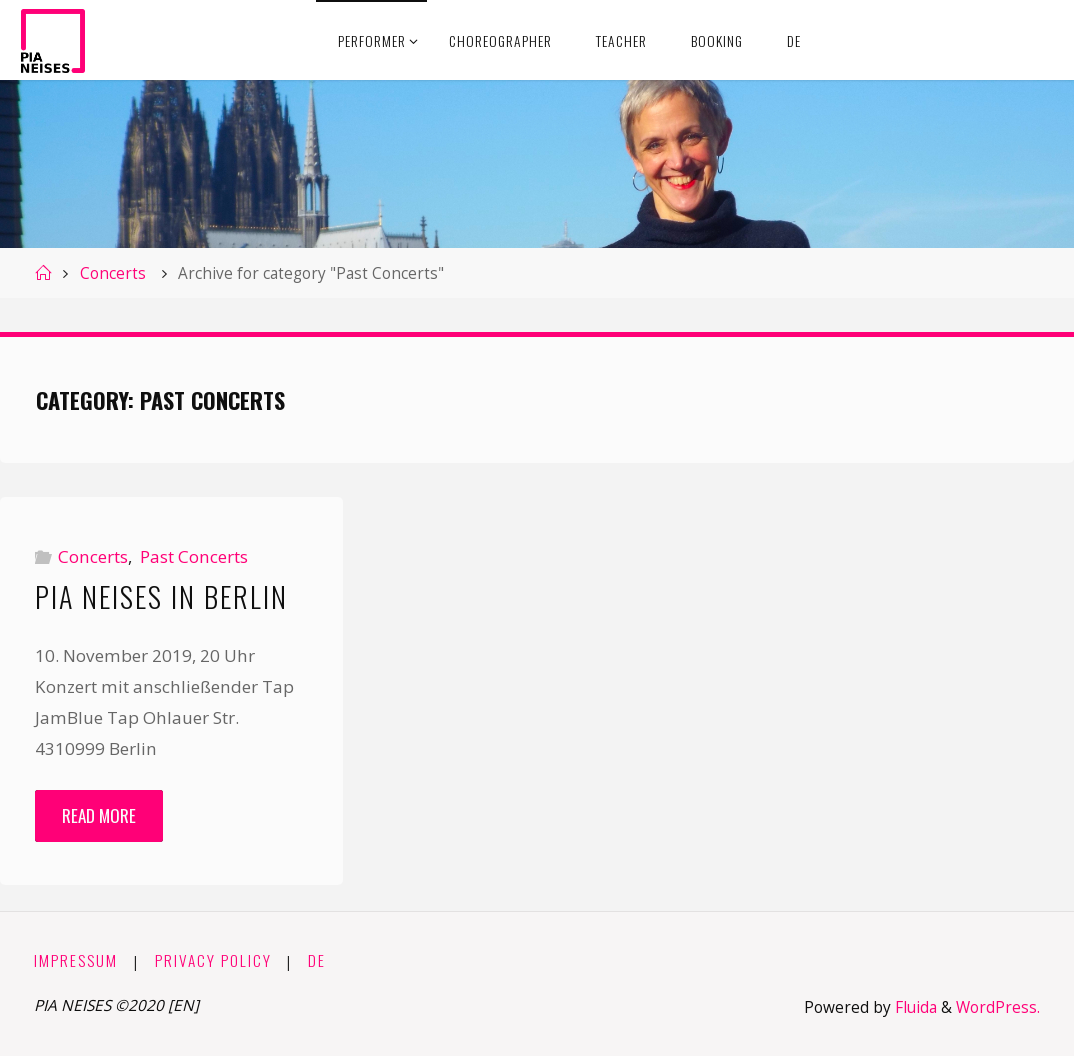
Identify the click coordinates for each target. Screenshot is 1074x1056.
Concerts (113, 273)
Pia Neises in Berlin (161, 596)
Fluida (914, 1007)
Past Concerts (194, 556)
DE (317, 960)
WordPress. (998, 1007)
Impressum (76, 960)
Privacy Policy (213, 960)
